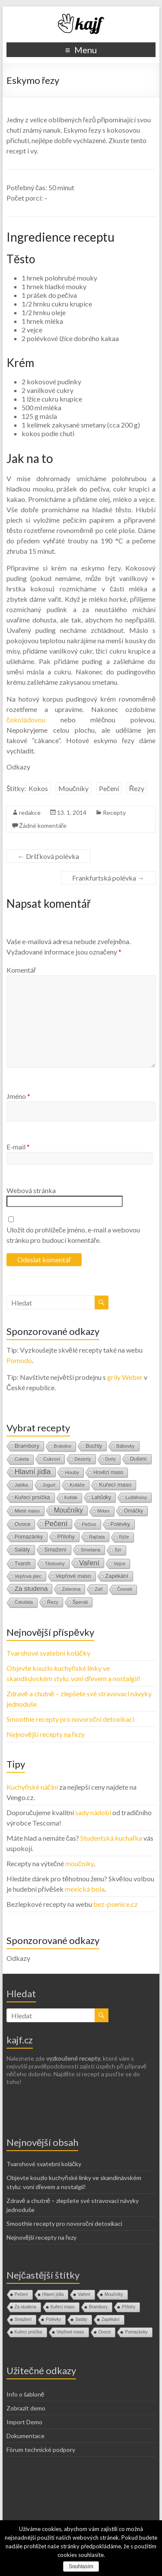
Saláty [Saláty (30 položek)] (22, 1549)
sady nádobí (93, 1812)
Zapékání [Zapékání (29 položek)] (117, 1576)
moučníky (79, 1863)
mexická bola (85, 1889)
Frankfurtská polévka (108, 878)
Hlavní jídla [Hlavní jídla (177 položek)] (33, 1472)
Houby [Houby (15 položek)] (72, 1472)
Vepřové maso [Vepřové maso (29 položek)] (73, 1576)
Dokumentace (25, 2435)
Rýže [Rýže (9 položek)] (124, 1537)
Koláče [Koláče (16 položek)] (77, 1485)
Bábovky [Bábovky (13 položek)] (125, 1446)
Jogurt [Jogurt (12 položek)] (48, 1485)
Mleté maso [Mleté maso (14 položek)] (27, 1510)
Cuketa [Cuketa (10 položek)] (22, 1459)
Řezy (137, 788)
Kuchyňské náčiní (32, 1787)
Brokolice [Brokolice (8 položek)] (62, 1446)
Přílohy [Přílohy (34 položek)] (66, 1536)
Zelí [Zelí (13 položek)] (98, 1589)
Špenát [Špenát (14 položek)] (80, 1602)
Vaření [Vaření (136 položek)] (89, 1563)
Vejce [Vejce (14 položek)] (119, 1563)
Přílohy (128, 2307)
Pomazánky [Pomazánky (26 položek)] (29, 1537)
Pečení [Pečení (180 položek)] (55, 1523)
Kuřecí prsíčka (28, 2332)
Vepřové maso (70, 2332)
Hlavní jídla (53, 2294)
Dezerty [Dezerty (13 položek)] (82, 1459)
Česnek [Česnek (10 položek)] (125, 1589)
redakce (30, 812)
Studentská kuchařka (111, 1838)
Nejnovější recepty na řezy (45, 1734)
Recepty (114, 812)
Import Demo (24, 2422)
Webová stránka (31, 1190)
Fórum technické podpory (40, 2449)
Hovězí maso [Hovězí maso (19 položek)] (108, 1472)
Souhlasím (81, 2566)
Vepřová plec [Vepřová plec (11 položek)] (28, 1576)
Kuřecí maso (63, 2307)
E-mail (18, 1147)
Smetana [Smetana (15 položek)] (90, 1549)
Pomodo (19, 1360)
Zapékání (111, 2319)
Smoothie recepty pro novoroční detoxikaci (70, 1719)
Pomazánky (136, 2332)
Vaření (84, 2294)
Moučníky (73, 788)
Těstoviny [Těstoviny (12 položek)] (55, 1563)
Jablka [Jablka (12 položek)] (21, 1485)
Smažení (23, 2319)
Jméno (18, 1096)
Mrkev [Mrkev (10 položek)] (103, 1511)
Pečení (109, 788)
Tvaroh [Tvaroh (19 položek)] (23, 1564)
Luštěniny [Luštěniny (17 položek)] (136, 1497)
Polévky (53, 2319)
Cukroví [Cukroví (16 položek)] (51, 1459)
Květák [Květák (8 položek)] (71, 1497)
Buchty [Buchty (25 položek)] (94, 1446)
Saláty (81, 2319)
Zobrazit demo (25, 2408)
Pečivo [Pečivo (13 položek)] (89, 1524)
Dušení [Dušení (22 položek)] (138, 1459)
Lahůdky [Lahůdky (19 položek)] (101, 1497)
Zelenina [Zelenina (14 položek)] (71, 1589)
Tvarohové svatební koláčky (48, 1653)
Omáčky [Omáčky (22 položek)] (133, 1511)
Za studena (25, 2307)
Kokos (38, 788)
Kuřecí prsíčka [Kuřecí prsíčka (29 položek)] (32, 1497)
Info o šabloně (25, 2394)
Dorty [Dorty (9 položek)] (110, 1459)
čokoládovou (25, 719)
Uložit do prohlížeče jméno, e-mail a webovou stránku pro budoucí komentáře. (73, 1235)
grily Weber (125, 1377)
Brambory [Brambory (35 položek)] (27, 1446)
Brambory (98, 2307)
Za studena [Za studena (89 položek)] (31, 1588)
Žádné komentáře (43, 825)
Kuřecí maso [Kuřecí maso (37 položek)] (115, 1484)
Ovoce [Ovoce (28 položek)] (23, 1524)
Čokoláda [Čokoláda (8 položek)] (24, 1602)
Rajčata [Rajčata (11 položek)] (97, 1536)
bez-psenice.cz (115, 1904)
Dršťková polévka (48, 856)
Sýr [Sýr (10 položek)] (117, 1550)
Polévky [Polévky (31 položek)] (120, 1524)
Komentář (21, 970)
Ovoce (104, 2332)
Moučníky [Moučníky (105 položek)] (68, 1510)
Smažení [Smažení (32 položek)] (55, 1549)
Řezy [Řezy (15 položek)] (52, 1602)
